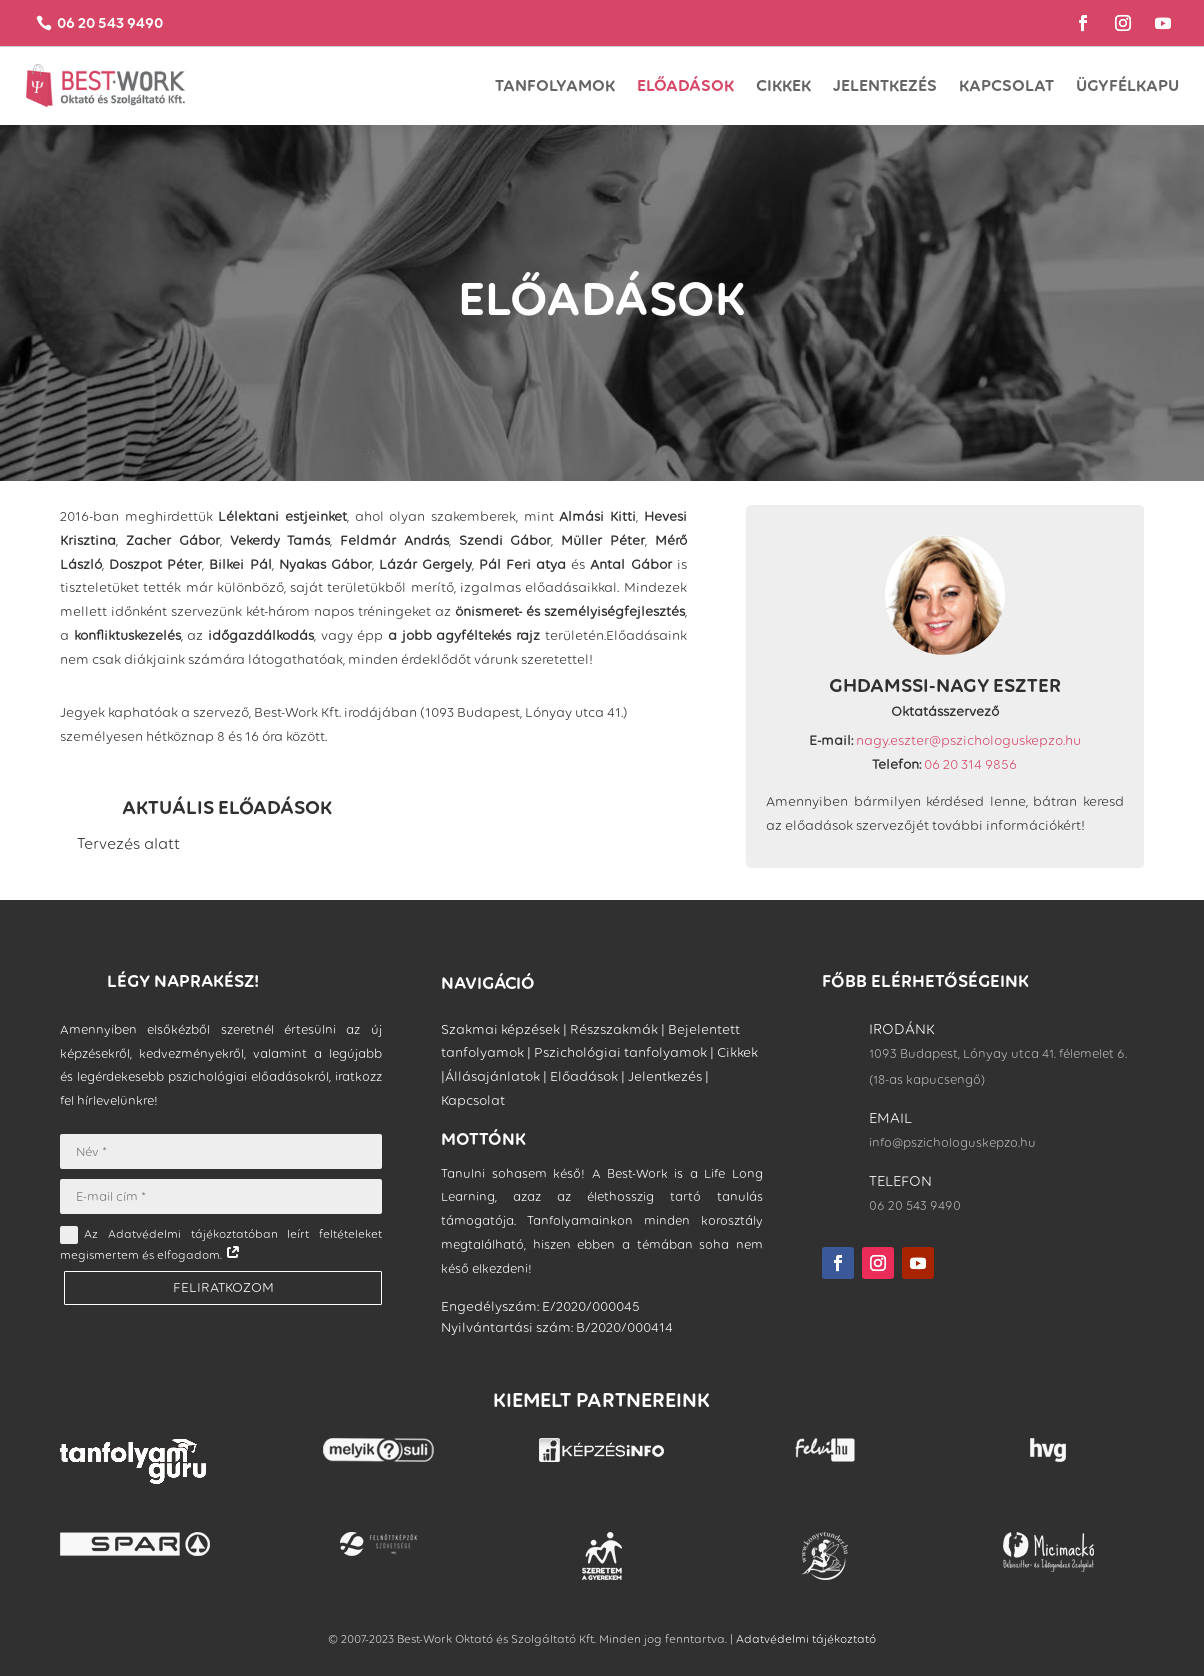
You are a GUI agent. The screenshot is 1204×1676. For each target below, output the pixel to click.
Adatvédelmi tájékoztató (806, 1639)
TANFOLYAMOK (555, 86)
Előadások (685, 86)
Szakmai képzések (500, 1029)
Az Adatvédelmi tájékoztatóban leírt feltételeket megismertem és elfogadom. (220, 1245)
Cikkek (783, 86)
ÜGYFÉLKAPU (1127, 86)
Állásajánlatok (492, 1077)
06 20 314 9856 (970, 764)
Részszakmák (614, 1029)
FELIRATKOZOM (221, 1287)
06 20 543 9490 (111, 23)
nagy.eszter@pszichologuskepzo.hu (968, 740)
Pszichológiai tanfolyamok (620, 1053)
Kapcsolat (1006, 86)
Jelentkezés (885, 86)
